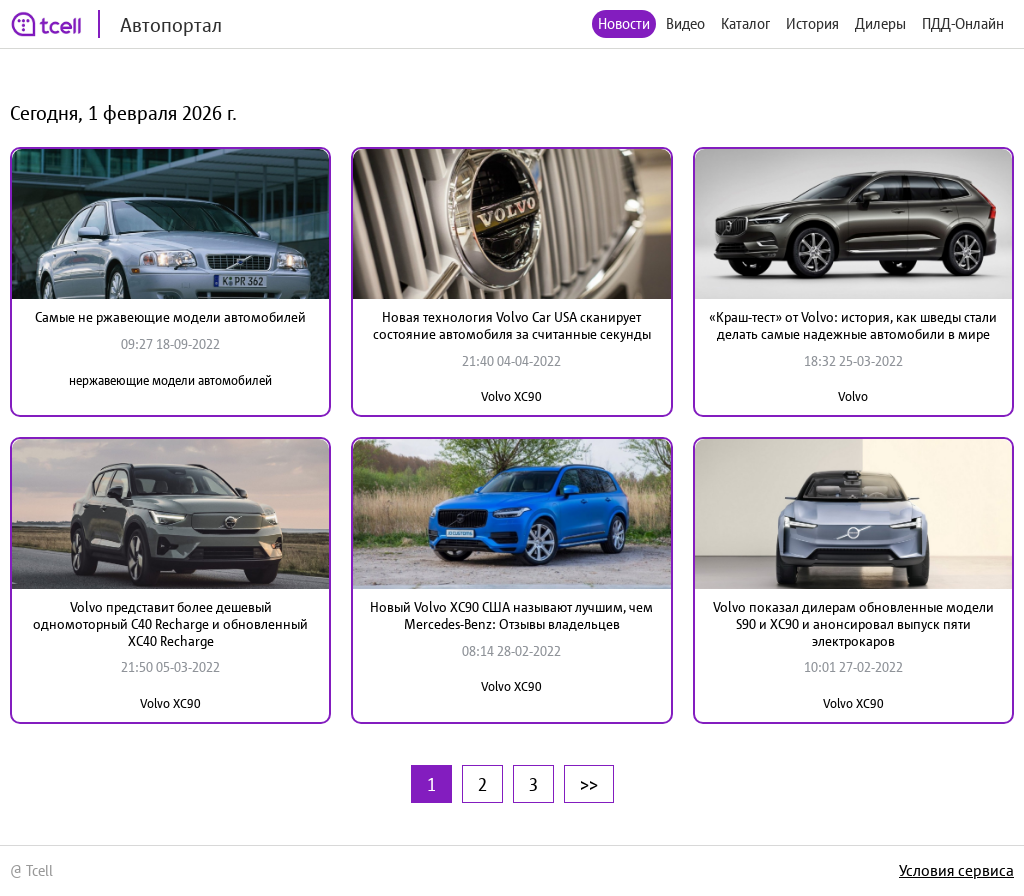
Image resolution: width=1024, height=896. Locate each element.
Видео (685, 23)
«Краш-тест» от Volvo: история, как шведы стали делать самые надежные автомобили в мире (853, 325)
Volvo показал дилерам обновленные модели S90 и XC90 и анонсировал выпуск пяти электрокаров (853, 624)
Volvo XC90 (511, 396)
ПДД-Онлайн (963, 23)
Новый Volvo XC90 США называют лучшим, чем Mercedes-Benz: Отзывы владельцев (511, 615)
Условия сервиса (956, 870)
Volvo (853, 396)
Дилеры (880, 23)
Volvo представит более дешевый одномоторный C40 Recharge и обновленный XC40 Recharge (170, 624)
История (812, 23)
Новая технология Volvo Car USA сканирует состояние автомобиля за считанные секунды (512, 325)
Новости (624, 23)
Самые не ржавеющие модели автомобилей (170, 317)
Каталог (745, 23)
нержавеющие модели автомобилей (170, 380)
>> (589, 784)
